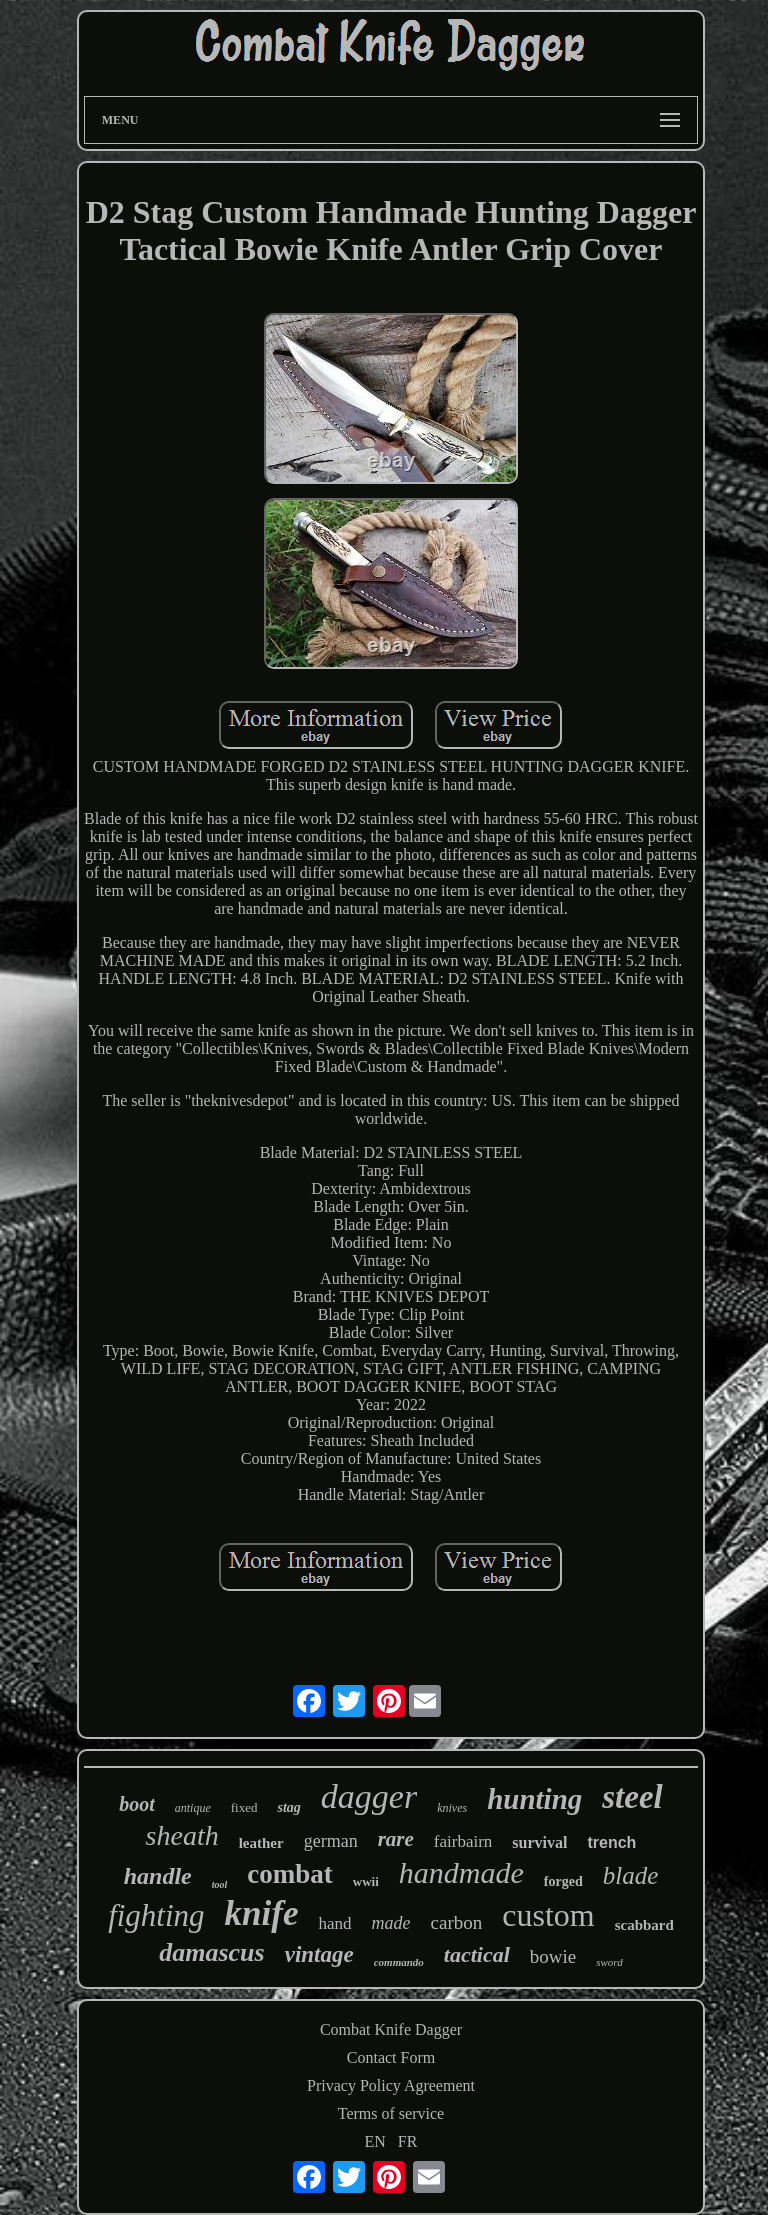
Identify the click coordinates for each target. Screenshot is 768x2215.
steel (632, 1797)
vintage (319, 1954)
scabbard (644, 1925)
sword (609, 1962)
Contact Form (391, 2057)
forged (563, 1881)
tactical (477, 1954)
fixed (244, 1807)
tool (220, 1884)
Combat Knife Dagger (391, 2029)
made (391, 1923)
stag (288, 1807)
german (331, 1841)
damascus (211, 1952)
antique (193, 1808)
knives (452, 1808)
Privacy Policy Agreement (391, 2085)
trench (611, 1842)
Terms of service (391, 2113)
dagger (369, 1796)
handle (158, 1876)
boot (137, 1804)
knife (262, 1913)
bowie (553, 1956)
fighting (156, 1915)
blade (631, 1875)
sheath (182, 1835)
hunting (534, 1799)
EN (375, 2141)
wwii (366, 1881)
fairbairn (463, 1841)
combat (289, 1874)
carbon (457, 1922)
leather (261, 1843)
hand (334, 1923)
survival (539, 1842)
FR (408, 2141)
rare (396, 1839)
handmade (461, 1872)
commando (399, 1962)
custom (548, 1915)
